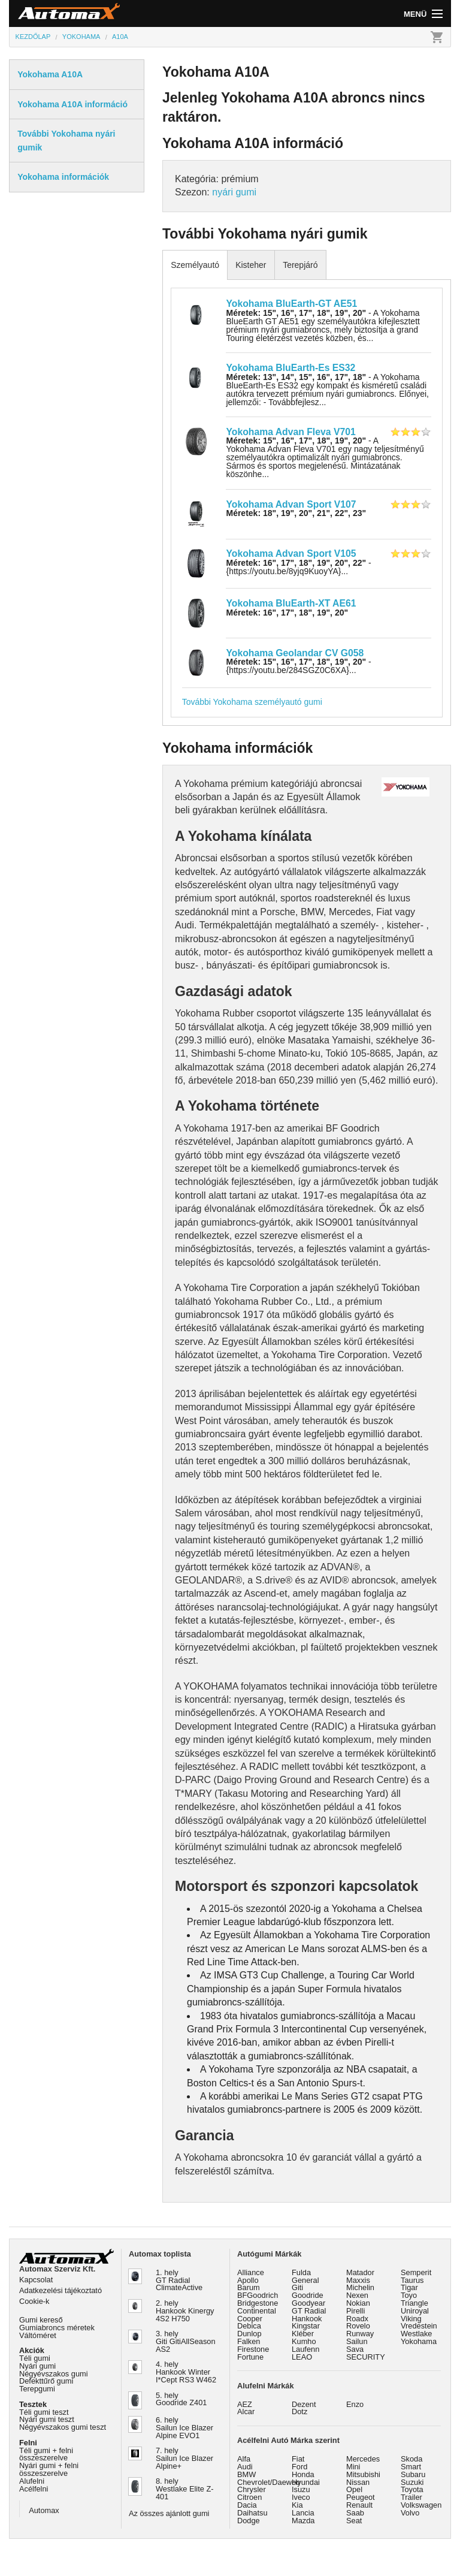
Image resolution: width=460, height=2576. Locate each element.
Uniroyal (415, 2310)
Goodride (307, 2295)
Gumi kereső (41, 2319)
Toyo (409, 2295)
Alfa (243, 2458)
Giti (297, 2287)
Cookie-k (34, 2301)
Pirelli (355, 2310)
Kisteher (250, 265)
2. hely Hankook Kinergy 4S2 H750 (185, 2311)
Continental (256, 2310)
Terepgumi (37, 2388)
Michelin (360, 2287)
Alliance (250, 2272)
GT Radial (309, 2310)
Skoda (411, 2458)
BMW (246, 2474)
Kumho (304, 2341)
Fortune (250, 2356)
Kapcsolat (36, 2279)
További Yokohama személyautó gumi (252, 702)
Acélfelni (33, 2488)
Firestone (253, 2349)
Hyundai (306, 2482)
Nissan (358, 2482)
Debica (249, 2325)
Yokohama (419, 2341)
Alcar (246, 2411)
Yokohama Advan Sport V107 (291, 504)
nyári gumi (234, 192)
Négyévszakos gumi (53, 2373)
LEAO (302, 2356)
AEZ (244, 2404)
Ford (299, 2466)
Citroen (249, 2497)
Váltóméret (37, 2335)
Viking (411, 2318)
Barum (248, 2287)
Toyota (412, 2489)
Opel (354, 2489)
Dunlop (249, 2333)
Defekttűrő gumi (46, 2380)
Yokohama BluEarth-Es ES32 (290, 368)
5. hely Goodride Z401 (181, 2399)
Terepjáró (300, 265)
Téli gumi (34, 2358)
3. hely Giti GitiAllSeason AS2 (186, 2341)
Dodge (248, 2520)
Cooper (249, 2318)
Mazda (303, 2520)
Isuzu (301, 2489)
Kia (297, 2504)
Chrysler (251, 2489)
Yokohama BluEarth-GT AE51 (291, 303)
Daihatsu (252, 2512)
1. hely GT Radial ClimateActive (179, 2280)
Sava (355, 2349)
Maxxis (358, 2280)
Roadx (357, 2318)
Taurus (412, 2280)
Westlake (416, 2333)
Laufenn (305, 2349)
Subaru (413, 2474)
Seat (354, 2520)
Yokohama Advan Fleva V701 (290, 432)
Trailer (411, 2497)
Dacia (247, 2504)
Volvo (410, 2512)
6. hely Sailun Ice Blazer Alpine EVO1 (184, 2427)
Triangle (414, 2303)
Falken (248, 2341)
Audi (245, 2466)
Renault (359, 2504)
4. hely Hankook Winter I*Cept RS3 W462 (186, 2372)
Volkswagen (421, 2504)
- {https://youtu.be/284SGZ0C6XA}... (298, 666)
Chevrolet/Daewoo (268, 2482)
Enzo (355, 2404)
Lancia (303, 2512)
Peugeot (360, 2497)
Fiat (298, 2458)
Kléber (303, 2333)
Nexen (357, 2295)
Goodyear (308, 2303)
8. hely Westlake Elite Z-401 (184, 2489)
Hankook (307, 2318)
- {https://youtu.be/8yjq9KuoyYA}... (298, 567)
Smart (411, 2466)
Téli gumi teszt (44, 2412)
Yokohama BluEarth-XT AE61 (291, 603)
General (305, 2280)
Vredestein (419, 2325)
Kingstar (306, 2325)
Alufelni (31, 2481)
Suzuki (412, 2482)
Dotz (299, 2411)
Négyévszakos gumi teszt (62, 2427)
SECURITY (365, 2356)
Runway (360, 2333)
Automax (44, 2510)
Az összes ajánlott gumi (169, 2513)
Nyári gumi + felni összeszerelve (48, 2469)
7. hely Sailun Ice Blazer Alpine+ (184, 2458)
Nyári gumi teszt (46, 2419)
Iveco (301, 2497)
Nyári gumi (37, 2365)
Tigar (409, 2287)
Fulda (301, 2272)
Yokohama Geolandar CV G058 (295, 653)
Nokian (358, 2303)
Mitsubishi (363, 2474)
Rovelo (358, 2325)
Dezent (304, 2404)
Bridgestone (257, 2303)
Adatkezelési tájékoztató (60, 2290)
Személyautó (195, 265)
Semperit (416, 2272)
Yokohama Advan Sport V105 (291, 553)
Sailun (357, 2341)
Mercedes (363, 2458)
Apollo (248, 2280)
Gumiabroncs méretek (57, 2327)
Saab (355, 2512)
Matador (360, 2272)
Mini (353, 2466)
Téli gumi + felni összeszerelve (46, 2454)
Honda (303, 2474)
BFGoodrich (257, 2295)
